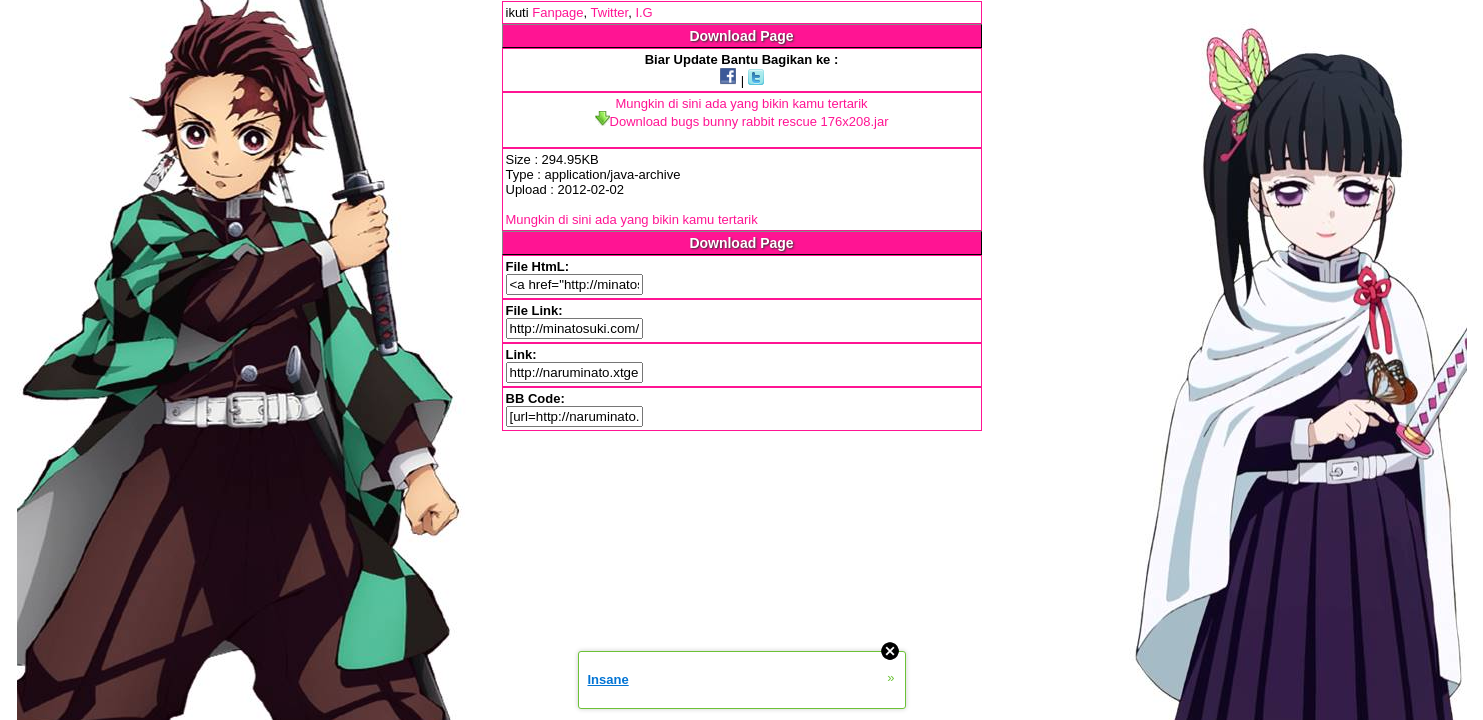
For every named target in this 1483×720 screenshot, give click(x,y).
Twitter (610, 12)
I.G (643, 12)
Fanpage (557, 12)
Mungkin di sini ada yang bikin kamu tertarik (741, 103)
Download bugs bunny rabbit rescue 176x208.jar (742, 121)
